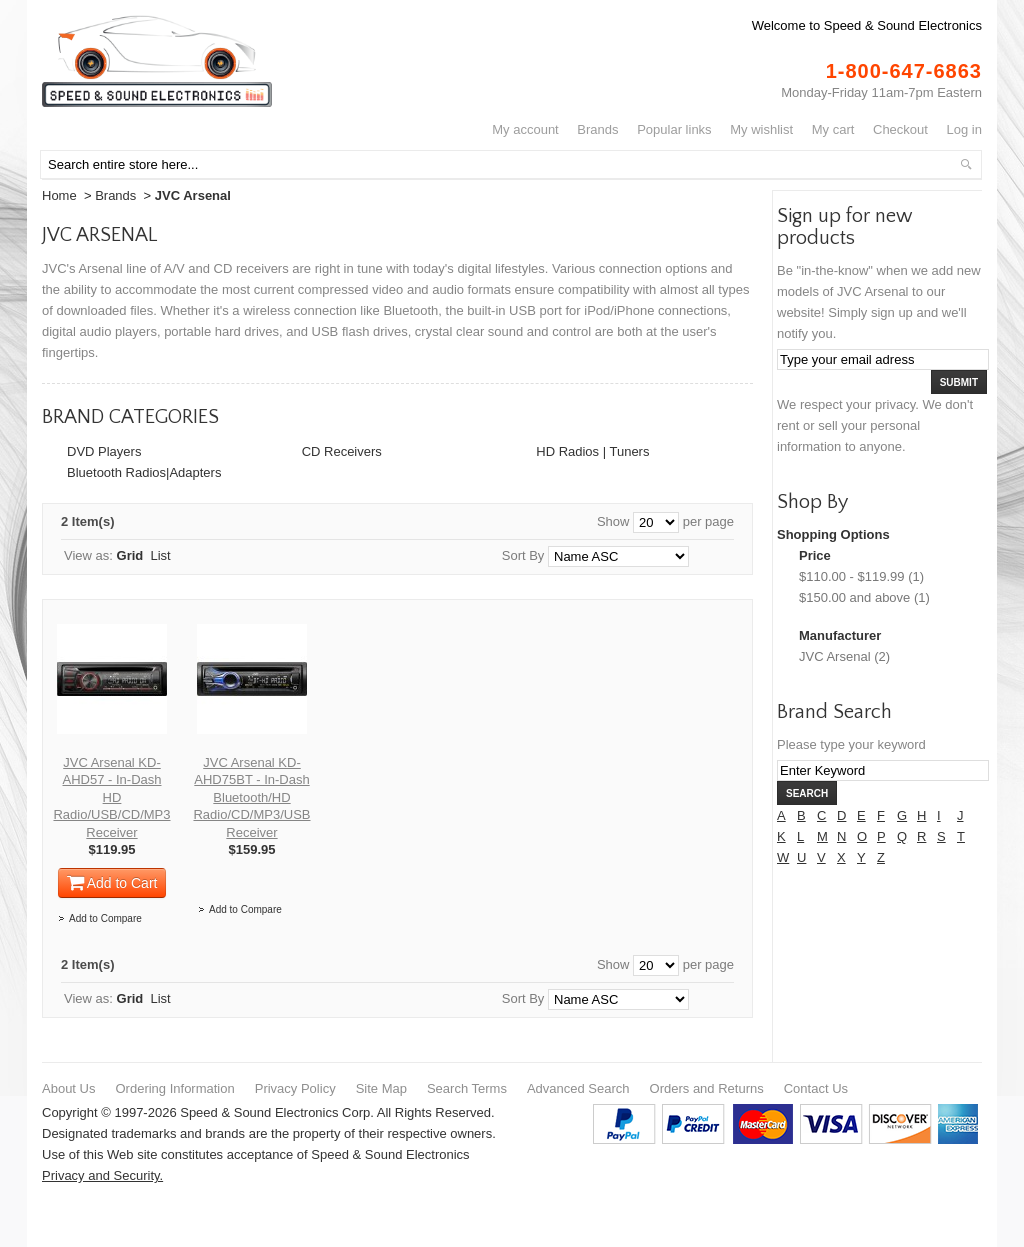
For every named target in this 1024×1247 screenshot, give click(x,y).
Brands (597, 129)
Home (59, 195)
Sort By (523, 555)
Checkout (900, 129)
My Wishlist (761, 129)
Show (613, 521)
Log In (964, 129)
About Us (68, 1088)
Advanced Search (578, 1088)
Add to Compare (105, 918)
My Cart (833, 129)
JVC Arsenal (835, 656)
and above (854, 597)
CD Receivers (342, 451)
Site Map (381, 1088)
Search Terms (467, 1088)
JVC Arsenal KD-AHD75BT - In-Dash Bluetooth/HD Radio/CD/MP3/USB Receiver (251, 797)
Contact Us (816, 1088)
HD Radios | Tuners (592, 451)
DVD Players (104, 451)
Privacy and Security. (102, 1175)
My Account (525, 129)
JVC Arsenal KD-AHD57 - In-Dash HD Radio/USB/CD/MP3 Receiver (111, 797)
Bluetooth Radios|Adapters (144, 472)
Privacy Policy (295, 1088)
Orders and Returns (707, 1088)
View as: (88, 555)
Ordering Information (174, 1088)
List (161, 555)
